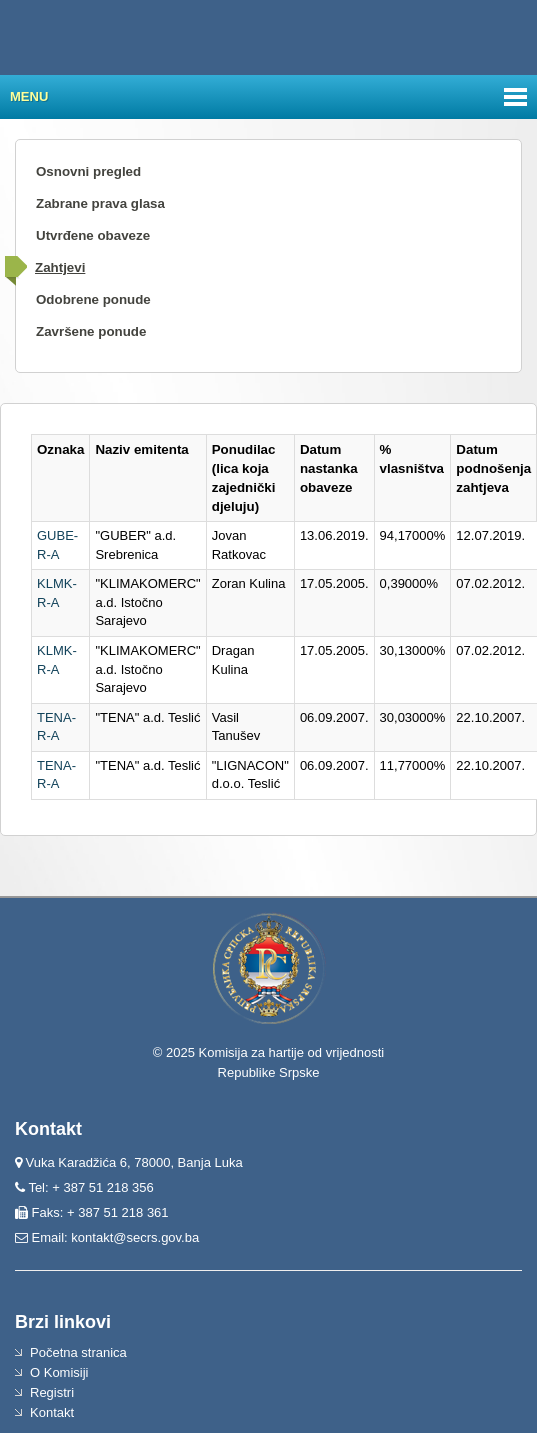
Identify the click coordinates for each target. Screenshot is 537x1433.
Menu (29, 96)
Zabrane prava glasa (100, 203)
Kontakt (52, 1412)
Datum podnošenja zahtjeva (493, 468)
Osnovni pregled (88, 171)
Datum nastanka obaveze (329, 468)
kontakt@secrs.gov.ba (135, 1237)
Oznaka (60, 449)
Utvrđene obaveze (93, 235)
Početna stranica (78, 1352)
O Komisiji (59, 1372)
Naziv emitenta (141, 449)
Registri (52, 1392)
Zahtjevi (60, 267)
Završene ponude (91, 331)
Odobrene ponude (93, 299)
